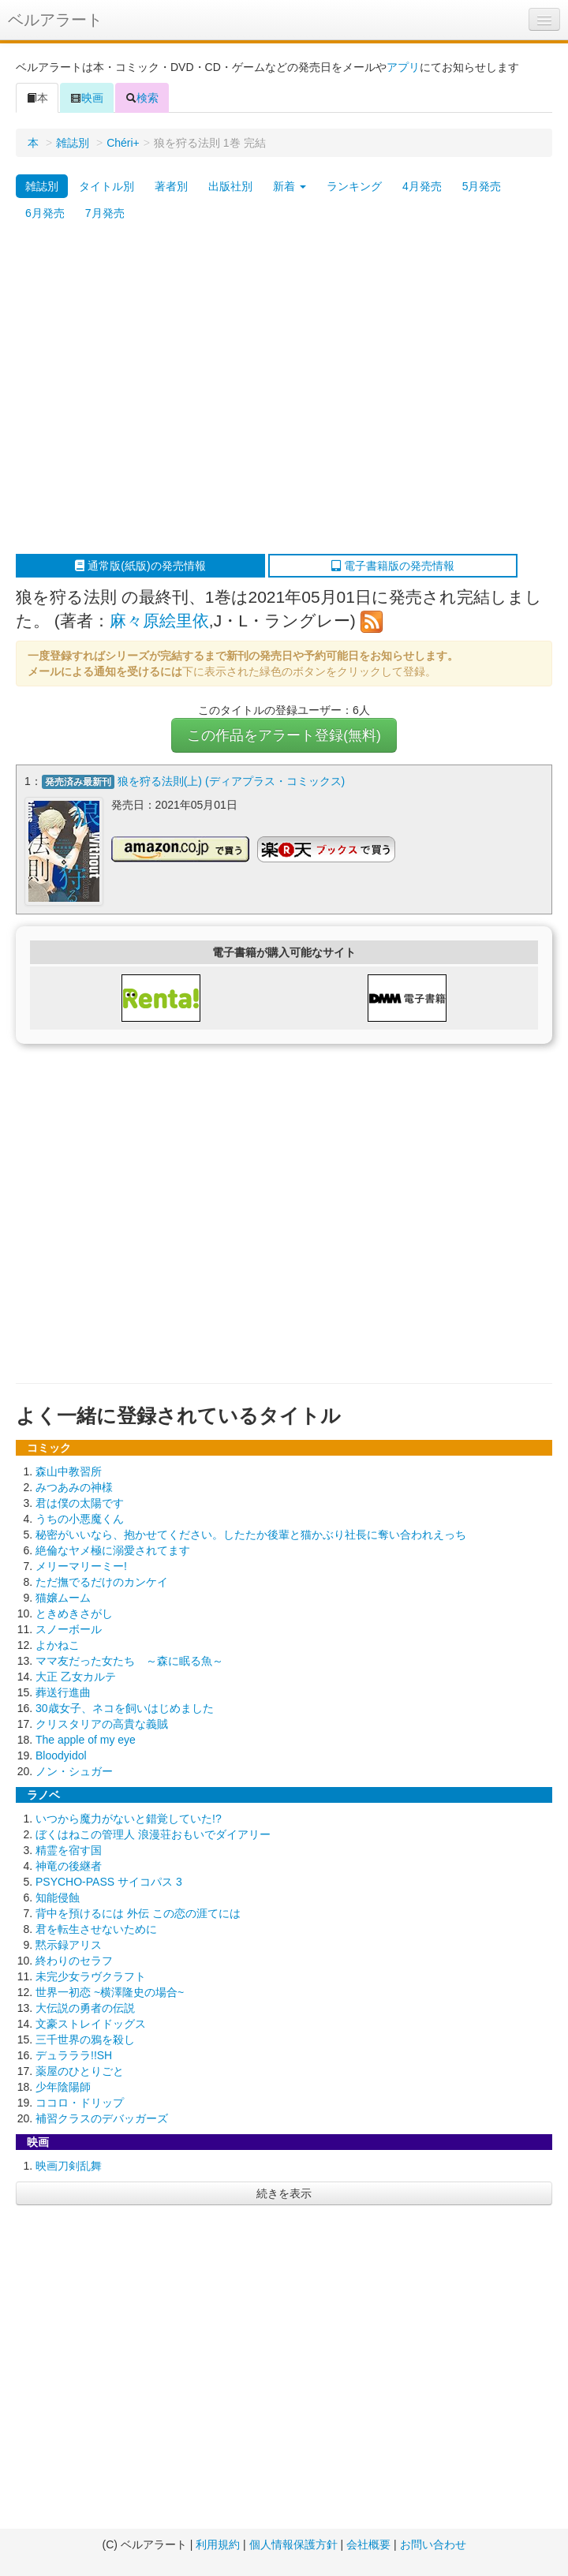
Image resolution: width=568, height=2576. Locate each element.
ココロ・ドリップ (80, 2102)
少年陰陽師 (63, 2087)
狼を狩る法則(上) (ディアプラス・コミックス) (232, 781)
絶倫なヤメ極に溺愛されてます (113, 1550)
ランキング (354, 186)
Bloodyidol (61, 1755)
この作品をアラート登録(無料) (284, 735)
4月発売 (422, 186)
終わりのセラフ (74, 1960)
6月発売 (45, 213)
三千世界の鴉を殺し (85, 2039)
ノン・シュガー (74, 1771)
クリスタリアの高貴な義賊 (102, 1724)
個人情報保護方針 (293, 2544)
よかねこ (58, 1645)
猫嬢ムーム (63, 1597)
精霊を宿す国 (69, 1850)
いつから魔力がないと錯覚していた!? (129, 1818)
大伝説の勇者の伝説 (85, 2008)
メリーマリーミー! (81, 1566)
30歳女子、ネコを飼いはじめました (125, 1708)
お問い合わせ (433, 2544)
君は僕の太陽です (80, 1503)
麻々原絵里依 (159, 620)
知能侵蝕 (58, 1897)
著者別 (171, 186)
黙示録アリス (69, 1945)
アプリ (403, 67)
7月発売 (105, 213)
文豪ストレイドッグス (91, 2023)
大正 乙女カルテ (76, 1676)
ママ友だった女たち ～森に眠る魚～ (129, 1660)
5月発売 (482, 186)
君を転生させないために (96, 1929)
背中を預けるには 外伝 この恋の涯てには (138, 1913)
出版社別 (230, 186)
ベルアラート (55, 19)
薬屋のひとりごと (80, 2071)
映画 (86, 98)
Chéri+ (123, 142)
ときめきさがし (74, 1613)
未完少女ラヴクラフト (91, 1976)
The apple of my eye (86, 1739)
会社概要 (368, 2544)
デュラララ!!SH (74, 2055)
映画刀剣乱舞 (69, 2165)
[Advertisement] (148, 390)
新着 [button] (289, 186)
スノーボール (69, 1629)
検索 (142, 98)
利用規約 (218, 2544)
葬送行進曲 (63, 1692)
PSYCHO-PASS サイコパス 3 (109, 1881)
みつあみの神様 (74, 1487)
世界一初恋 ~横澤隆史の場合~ (110, 1992)
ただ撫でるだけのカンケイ (102, 1582)
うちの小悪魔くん (80, 1518)
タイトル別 (106, 186)
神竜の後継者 (69, 1866)
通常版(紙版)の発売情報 (140, 565)
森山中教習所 (69, 1471)
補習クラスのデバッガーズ (102, 2118)
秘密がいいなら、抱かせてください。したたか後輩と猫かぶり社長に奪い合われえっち (251, 1534)
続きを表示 (284, 2193)
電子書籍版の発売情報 (392, 565)
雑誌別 (72, 142)
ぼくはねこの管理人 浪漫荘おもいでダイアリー (153, 1834)
